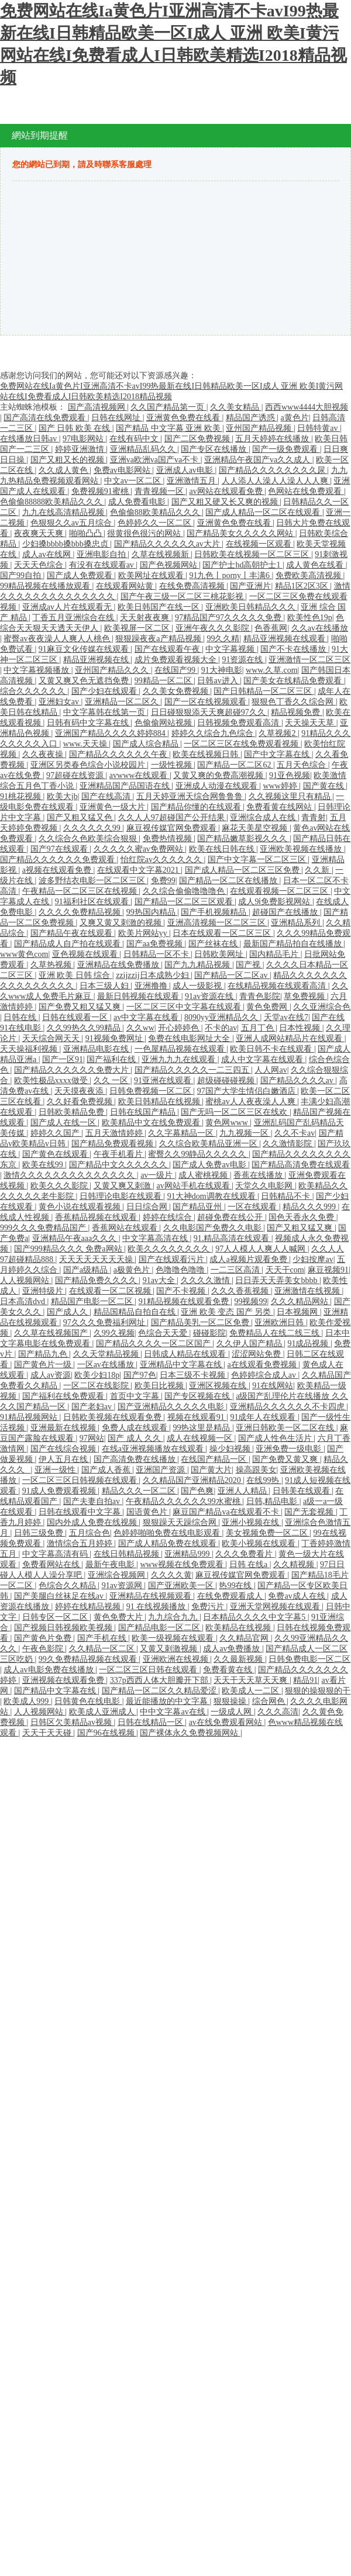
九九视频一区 (245, 1133)
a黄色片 (295, 417)
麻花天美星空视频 (256, 828)
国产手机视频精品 (215, 912)
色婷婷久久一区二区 (156, 522)
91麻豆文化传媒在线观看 (85, 649)
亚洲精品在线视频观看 (151, 1596)
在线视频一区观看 (260, 544)
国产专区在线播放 (215, 449)
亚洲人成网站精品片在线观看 (290, 1038)
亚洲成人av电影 (185, 470)
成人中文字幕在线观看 (263, 1059)
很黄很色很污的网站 (145, 533)
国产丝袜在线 (214, 943)
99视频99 (250, 1301)
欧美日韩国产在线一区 (160, 607)
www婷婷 (281, 786)
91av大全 (160, 1280)
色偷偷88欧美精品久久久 (156, 512)
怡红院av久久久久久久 (162, 859)
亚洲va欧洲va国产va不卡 (155, 459)
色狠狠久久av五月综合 (72, 522)
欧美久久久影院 (60, 1185)
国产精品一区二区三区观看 (185, 901)
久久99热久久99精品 (85, 1028)
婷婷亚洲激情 (80, 449)
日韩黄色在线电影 (88, 1701)
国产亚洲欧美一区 (182, 1585)
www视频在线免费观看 (182, 1564)
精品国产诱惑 (251, 417)
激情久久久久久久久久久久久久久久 (70, 1175)
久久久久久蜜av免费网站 (139, 849)
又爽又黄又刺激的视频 (122, 922)
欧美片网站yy (144, 933)
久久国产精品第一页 (168, 407)
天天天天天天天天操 (97, 1259)
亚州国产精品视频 (260, 428)
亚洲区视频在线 (219, 1385)
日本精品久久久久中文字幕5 (255, 1617)
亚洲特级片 (44, 1291)
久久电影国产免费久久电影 (213, 1227)
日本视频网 (298, 1312)
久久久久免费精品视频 (81, 912)
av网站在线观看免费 (226, 491)
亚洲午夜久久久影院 (214, 628)
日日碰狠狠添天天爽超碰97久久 (209, 712)
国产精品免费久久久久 (97, 1280)
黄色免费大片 (119, 1617)
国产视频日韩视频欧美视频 (64, 1627)
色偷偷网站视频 (164, 722)
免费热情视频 (168, 838)
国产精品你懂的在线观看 (197, 807)
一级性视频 (172, 764)
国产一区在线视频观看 (206, 701)
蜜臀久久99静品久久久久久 (198, 1154)
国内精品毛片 (275, 954)
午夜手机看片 (119, 1154)
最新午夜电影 (111, 1564)
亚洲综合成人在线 (264, 817)
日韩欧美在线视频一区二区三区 (252, 554)
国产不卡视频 (182, 1291)
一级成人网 (232, 1711)
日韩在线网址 (117, 417)
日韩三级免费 (40, 1533)
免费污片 (208, 1606)
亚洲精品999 (188, 1554)
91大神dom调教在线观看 (212, 1196)
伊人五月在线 (64, 1459)
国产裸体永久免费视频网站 (190, 1732)
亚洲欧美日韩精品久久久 (251, 607)
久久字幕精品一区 (182, 1133)
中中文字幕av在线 (173, 1711)
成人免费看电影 (138, 501)
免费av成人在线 (297, 1596)
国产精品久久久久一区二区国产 (154, 1343)
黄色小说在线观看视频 (81, 1206)
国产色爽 (197, 1490)
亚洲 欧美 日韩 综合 (75, 975)
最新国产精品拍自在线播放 (293, 943)
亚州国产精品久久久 (113, 670)
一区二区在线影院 (97, 1385)
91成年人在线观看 (264, 1417)
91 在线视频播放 (157, 1606)
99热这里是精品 (202, 1427)
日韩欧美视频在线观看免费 (113, 1417)
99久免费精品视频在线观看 (89, 1659)
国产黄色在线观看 (56, 1154)
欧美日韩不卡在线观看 (272, 1049)
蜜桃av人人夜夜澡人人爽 (251, 1101)
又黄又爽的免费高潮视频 (219, 775)
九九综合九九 (173, 1617)
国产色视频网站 (169, 565)
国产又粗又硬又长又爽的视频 (225, 501)
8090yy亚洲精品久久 (222, 1017)
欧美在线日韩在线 (223, 849)
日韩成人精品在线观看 (186, 1354)
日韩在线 (21, 1017)
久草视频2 (278, 733)
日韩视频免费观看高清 (239, 722)
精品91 (305, 1680)
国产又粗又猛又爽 (301, 1227)
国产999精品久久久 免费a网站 (69, 1248)
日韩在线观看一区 (76, 1017)
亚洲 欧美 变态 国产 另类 (227, 1312)
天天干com (285, 1269)
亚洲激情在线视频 (308, 1291)
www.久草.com (272, 670)
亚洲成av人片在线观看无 (68, 607)
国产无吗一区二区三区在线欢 (235, 1112)
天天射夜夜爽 (145, 617)
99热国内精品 (152, 912)
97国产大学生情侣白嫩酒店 (247, 1091)
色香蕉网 (270, 628)
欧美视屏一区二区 (138, 628)
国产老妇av (92, 1406)
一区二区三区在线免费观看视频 (242, 743)
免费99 (163, 880)
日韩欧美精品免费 (72, 1112)
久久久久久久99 (93, 828)
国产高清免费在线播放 (136, 1459)
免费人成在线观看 (136, 1427)
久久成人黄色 (64, 470)
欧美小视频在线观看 (260, 1543)
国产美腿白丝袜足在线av (60, 1596)
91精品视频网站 (30, 1417)
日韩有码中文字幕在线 (89, 722)
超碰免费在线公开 (231, 1217)
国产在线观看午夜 (168, 649)
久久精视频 (294, 1564)
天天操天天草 (310, 722)
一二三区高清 (236, 1269)
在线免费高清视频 (193, 586)
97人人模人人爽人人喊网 (261, 1248)
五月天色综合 (302, 764)
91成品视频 (309, 1343)
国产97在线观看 (60, 849)
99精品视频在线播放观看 (46, 586)
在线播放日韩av (29, 438)
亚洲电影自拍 (102, 554)
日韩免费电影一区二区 (309, 1659)
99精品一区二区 (164, 680)
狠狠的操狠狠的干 (317, 1690)
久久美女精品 (235, 407)
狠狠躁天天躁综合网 (181, 1522)
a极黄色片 (132, 1269)
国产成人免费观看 (81, 575)
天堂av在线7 (286, 1017)
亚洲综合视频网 (117, 1575)
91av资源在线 (210, 996)
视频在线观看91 (197, 1417)
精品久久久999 (310, 1206)
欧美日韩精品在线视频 (160, 1101)
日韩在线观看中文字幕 (81, 1511)
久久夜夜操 (44, 754)
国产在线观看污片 (173, 1259)
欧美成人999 (27, 1701)
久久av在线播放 (319, 628)
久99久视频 (114, 1333)
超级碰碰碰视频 (227, 1080)
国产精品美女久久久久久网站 (241, 533)
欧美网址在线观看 (152, 575)
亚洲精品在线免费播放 (119, 964)
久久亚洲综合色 (321, 1006)
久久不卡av (294, 1133)
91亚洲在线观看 (164, 1080)
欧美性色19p (309, 617)
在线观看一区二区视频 (111, 1291)
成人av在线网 (47, 554)
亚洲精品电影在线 (97, 1049)
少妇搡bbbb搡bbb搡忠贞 (66, 544)
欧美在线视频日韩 (206, 754)
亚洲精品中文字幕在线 (182, 1364)
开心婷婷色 (179, 1028)
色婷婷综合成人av (264, 1375)
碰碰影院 (209, 1333)
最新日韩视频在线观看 (139, 996)
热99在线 (236, 1585)
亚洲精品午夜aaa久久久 (75, 1238)
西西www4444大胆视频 (306, 407)
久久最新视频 (239, 1659)
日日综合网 (148, 1206)
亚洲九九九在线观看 (180, 1059)
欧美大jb (62, 796)
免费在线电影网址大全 (190, 1038)
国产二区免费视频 (198, 438)
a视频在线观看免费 (58, 870)
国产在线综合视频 (64, 1448)
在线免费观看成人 (231, 1596)
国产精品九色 (44, 1354)
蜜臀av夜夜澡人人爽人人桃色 (58, 638)
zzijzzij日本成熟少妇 (153, 975)
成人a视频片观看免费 (249, 1259)
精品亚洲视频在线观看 (285, 638)
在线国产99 (176, 670)
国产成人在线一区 (64, 1122)
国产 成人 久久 (135, 1438)
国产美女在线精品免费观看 (293, 680)
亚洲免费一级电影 (290, 1448)
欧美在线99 (44, 1164)
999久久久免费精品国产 (44, 1227)
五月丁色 (258, 1028)
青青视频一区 (160, 491)
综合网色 (269, 1701)
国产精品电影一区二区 (160, 1627)
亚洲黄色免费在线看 (184, 417)
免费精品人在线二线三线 (275, 1333)
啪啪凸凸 (86, 533)
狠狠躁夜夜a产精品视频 (159, 638)
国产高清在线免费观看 (46, 417)
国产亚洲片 (250, 586)
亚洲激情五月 (192, 480)
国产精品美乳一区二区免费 (201, 1322)
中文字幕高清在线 (156, 1238)
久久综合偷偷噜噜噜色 (185, 891)
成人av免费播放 (232, 1648)
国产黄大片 (211, 1469)
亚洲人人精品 (243, 1490)
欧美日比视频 (160, 1385)
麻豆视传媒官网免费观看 (172, 828)
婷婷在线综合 (168, 1217)
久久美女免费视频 (177, 691)
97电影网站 (84, 438)
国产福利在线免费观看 (64, 1396)
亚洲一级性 (56, 1469)
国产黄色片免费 (44, 1638)
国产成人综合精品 (147, 743)
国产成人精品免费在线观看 (168, 1543)
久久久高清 (277, 1711)
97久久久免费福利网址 (105, 1322)
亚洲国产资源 (161, 1469)
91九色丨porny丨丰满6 (230, 575)
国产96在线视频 (107, 1732)
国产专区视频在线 (198, 1396)
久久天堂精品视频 (107, 1354)
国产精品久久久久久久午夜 (119, 754)
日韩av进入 (218, 680)
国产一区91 (62, 1059)
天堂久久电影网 (265, 1185)
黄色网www (227, 1122)
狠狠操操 (231, 1701)
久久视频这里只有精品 (291, 796)
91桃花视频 (21, 796)
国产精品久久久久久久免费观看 (58, 859)
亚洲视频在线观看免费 (64, 1680)
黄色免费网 (268, 1006)
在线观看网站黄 (126, 586)
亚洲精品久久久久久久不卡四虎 (288, 1406)
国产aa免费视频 (155, 943)
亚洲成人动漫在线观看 (218, 786)
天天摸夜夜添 (80, 1091)
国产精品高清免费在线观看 (301, 1164)
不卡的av (221, 1028)
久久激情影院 (288, 1143)
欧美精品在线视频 (239, 1627)
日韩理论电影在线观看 (122, 1196)
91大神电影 (221, 670)
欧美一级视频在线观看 (174, 1638)
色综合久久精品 (68, 1585)
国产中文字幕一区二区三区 (258, 859)
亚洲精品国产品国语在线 (126, 786)
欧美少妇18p (96, 1375)
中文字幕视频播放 (37, 670)
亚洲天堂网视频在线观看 (276, 1606)
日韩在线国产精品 (144, 1112)
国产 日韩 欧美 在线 (75, 428)
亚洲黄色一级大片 (113, 807)
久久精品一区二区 (103, 1648)
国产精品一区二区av (232, 975)
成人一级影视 (198, 985)
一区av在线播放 (106, 1364)
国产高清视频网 (98, 407)
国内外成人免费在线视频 (93, 1522)
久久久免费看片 (245, 1554)
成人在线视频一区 (201, 1438)
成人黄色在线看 (316, 565)
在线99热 (263, 1480)
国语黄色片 (148, 1511)
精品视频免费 (296, 712)
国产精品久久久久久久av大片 (168, 544)
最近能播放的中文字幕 (168, 1701)
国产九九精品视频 (198, 964)
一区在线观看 (253, 1206)
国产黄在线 (324, 786)
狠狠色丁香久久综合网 (294, 701)
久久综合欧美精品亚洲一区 (209, 1143)
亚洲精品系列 (296, 922)
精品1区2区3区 (303, 586)
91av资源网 (123, 1585)
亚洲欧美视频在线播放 (302, 849)
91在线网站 (272, 1385)
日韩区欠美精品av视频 (72, 1722)
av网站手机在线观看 (194, 1185)
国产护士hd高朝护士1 (242, 565)
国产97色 (139, 1375)
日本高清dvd (23, 1301)
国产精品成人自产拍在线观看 (68, 943)
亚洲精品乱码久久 (144, 449)
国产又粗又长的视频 (68, 459)
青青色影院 (259, 996)
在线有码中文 (135, 438)
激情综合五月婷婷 (81, 1543)
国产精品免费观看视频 (113, 1143)
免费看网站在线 (52, 1564)
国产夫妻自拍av (92, 1501)
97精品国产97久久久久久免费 (229, 617)
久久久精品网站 (301, 1301)
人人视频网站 (25, 1280)
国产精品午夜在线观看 (72, 933)
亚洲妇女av (60, 701)
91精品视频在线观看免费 (185, 1301)
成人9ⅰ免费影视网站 (275, 901)
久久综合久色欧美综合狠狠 (89, 838)
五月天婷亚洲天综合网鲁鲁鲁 (190, 796)
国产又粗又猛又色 (81, 817)
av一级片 (157, 1175)
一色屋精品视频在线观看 (181, 1049)
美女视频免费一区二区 (268, 1533)
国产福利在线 (112, 1059)
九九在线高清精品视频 (64, 512)
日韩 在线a (249, 1564)
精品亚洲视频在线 (97, 659)
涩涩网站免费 (257, 1354)
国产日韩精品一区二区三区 (264, 691)
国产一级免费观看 (286, 449)
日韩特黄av (318, 428)
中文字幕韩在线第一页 (105, 712)
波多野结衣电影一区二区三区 (93, 880)
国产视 (249, 964)
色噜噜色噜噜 (181, 1269)
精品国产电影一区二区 (93, 1301)
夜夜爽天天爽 (40, 533)
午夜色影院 (44, 1648)
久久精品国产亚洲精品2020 (193, 1480)
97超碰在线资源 (76, 775)
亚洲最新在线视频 (64, 1427)
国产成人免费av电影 (210, 1164)
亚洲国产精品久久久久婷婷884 (111, 733)
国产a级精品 (86, 1269)
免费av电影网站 (123, 470)
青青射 (313, 817)
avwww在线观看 (139, 775)
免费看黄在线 (228, 1669)
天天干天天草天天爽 (252, 1680)
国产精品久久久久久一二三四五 (193, 1070)
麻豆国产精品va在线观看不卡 (227, 1511)
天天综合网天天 (52, 1038)
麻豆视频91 (328, 1269)
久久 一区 (112, 1080)
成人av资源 (50, 1375)
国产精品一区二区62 (235, 764)
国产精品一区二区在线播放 (229, 880)
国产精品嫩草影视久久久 (243, 838)
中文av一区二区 (133, 480)
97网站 (92, 1438)
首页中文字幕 (135, 1396)
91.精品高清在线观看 (232, 1238)
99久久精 (223, 638)
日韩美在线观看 (302, 1490)
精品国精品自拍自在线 (136, 1312)
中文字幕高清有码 (56, 1554)
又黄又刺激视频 (169, 1648)
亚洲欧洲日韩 (280, 1322)
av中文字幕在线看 (147, 1017)
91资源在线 (243, 659)
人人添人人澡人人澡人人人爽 (276, 480)
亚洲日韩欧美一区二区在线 (286, 1427)
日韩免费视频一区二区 (151, 1091)
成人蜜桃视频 (204, 1175)
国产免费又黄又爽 (286, 1459)
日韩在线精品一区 (151, 1722)
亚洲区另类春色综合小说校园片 (88, 764)
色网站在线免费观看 (306, 491)
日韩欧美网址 (220, 954)
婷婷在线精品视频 (89, 1606)
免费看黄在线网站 (280, 807)
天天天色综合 (40, 565)
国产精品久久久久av (298, 1080)
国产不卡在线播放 (294, 649)
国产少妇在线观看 (105, 691)
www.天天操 (86, 743)
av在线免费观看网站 (226, 1722)
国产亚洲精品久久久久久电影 (172, 1406)
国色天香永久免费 (302, 1217)
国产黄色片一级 (44, 1364)
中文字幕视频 (231, 649)
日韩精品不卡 (286, 1196)
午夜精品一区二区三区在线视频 (80, 891)
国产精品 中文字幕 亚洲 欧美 (169, 428)
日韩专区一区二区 (56, 1617)
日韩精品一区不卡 (157, 954)
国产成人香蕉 (107, 1469)
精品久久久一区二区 (140, 1490)
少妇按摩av (312, 1259)
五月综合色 (89, 1533)
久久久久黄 (171, 1575)
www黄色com (24, 954)
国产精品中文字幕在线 (56, 1690)
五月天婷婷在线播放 (273, 438)
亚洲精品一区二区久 (123, 701)
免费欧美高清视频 (309, 575)
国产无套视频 (310, 1511)
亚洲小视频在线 (251, 1522)
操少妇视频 (231, 1448)
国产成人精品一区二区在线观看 (263, 512)
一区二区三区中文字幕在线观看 (184, 1006)
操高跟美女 (256, 1469)
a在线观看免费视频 (262, 1364)
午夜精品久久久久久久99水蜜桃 (184, 1501)
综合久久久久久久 (34, 691)
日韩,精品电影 (273, 1501)
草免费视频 (305, 996)
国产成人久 (68, 1312)
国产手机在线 (103, 1638)
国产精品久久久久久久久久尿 (273, 470)
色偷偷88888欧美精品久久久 (52, 501)
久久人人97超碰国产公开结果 (172, 817)
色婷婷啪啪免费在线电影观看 (167, 1533)
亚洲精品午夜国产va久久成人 (258, 459)
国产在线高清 (107, 796)
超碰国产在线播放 (286, 912)
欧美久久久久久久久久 (170, 1248)
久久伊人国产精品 (250, 1343)
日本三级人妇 (105, 985)
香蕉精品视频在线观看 (97, 1217)
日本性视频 (300, 1028)
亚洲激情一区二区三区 (309, 659)
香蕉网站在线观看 (126, 1227)
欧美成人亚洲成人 (103, 1711)
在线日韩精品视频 (127, 1554)
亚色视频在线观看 (86, 954)
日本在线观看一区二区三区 (223, 933)
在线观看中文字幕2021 (139, 870)
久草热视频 (52, 964)
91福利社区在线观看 (93, 901)
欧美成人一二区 (251, 1690)
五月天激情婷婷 (115, 1133)
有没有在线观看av (102, 565)
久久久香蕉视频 (241, 1291)
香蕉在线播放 (259, 1175)
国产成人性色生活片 (276, 1438)
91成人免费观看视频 (60, 1490)
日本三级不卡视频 (194, 1375)
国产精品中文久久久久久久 (119, 1164)
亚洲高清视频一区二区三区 (217, 922)
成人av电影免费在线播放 (49, 1669)
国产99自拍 (21, 575)
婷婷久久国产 (56, 1133)
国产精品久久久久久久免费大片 (72, 1070)
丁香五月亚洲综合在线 (74, 617)
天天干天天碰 (48, 1732)
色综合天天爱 (164, 1333)
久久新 (318, 870)
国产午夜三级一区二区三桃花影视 (183, 596)
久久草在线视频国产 (52, 1333)
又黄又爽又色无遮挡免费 (85, 680)
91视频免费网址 (115, 1038)
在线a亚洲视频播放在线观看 (154, 1448)
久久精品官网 (245, 1638)
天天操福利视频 (30, 1049)
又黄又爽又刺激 (123, 1185)
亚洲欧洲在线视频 (177, 1659)
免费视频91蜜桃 (101, 491)
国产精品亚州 (198, 1206)
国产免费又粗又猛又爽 (81, 1006)
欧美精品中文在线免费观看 (152, 1122)
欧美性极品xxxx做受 (52, 1080)
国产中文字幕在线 (278, 754)
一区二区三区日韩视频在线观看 (80, 1480)
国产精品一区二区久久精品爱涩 (160, 1690)
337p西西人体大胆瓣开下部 (160, 1680)
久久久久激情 (206, 1280)
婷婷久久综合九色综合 (213, 733)
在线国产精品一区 (215, 1459)
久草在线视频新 (161, 554)
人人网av (270, 1070)
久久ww (140, 1028)
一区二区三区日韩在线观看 (149, 1669)
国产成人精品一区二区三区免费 (243, 870)
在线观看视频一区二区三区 (280, 891)
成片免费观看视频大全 (177, 659)
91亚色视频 (289, 775)
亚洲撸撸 (152, 985)
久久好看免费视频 (81, 1101)
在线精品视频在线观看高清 (278, 985)
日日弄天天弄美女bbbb (277, 1280)
